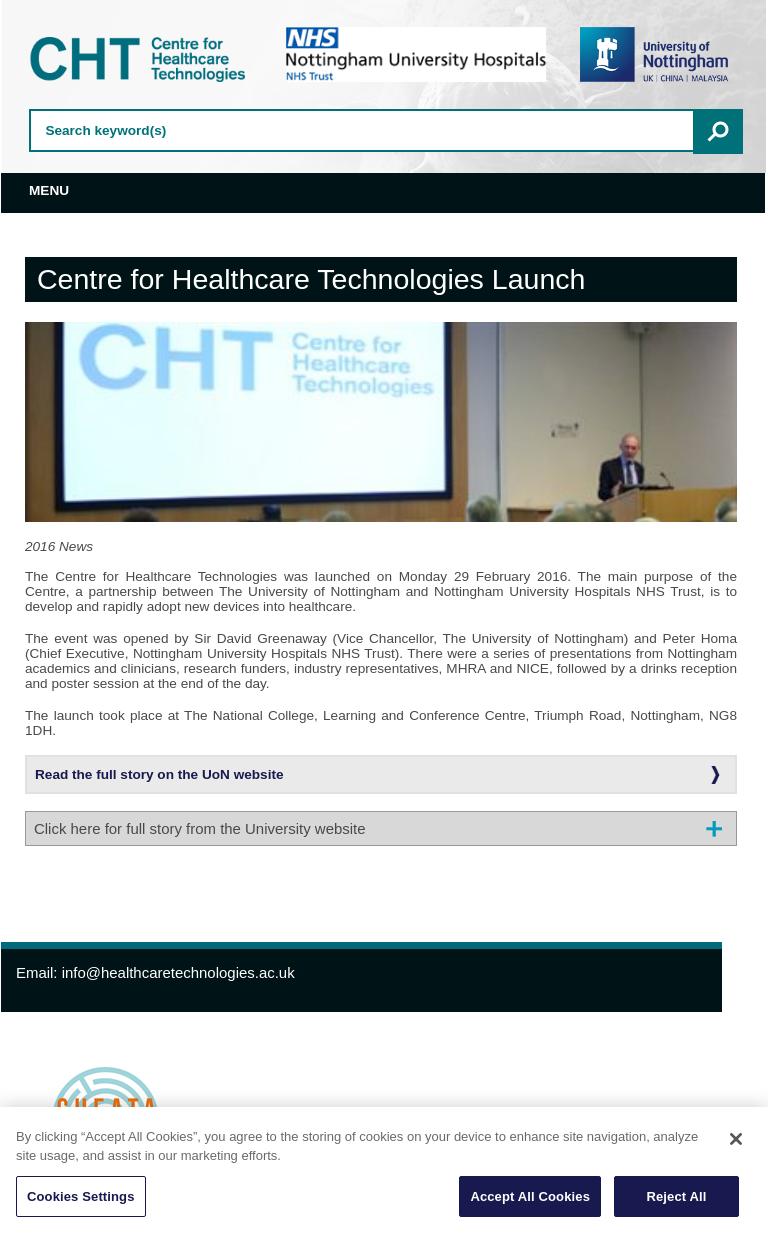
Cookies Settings (81, 1201)
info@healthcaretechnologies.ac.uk (178, 972)
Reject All (676, 1201)
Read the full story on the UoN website (159, 774)
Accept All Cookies (530, 1201)
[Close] (736, 1144)
